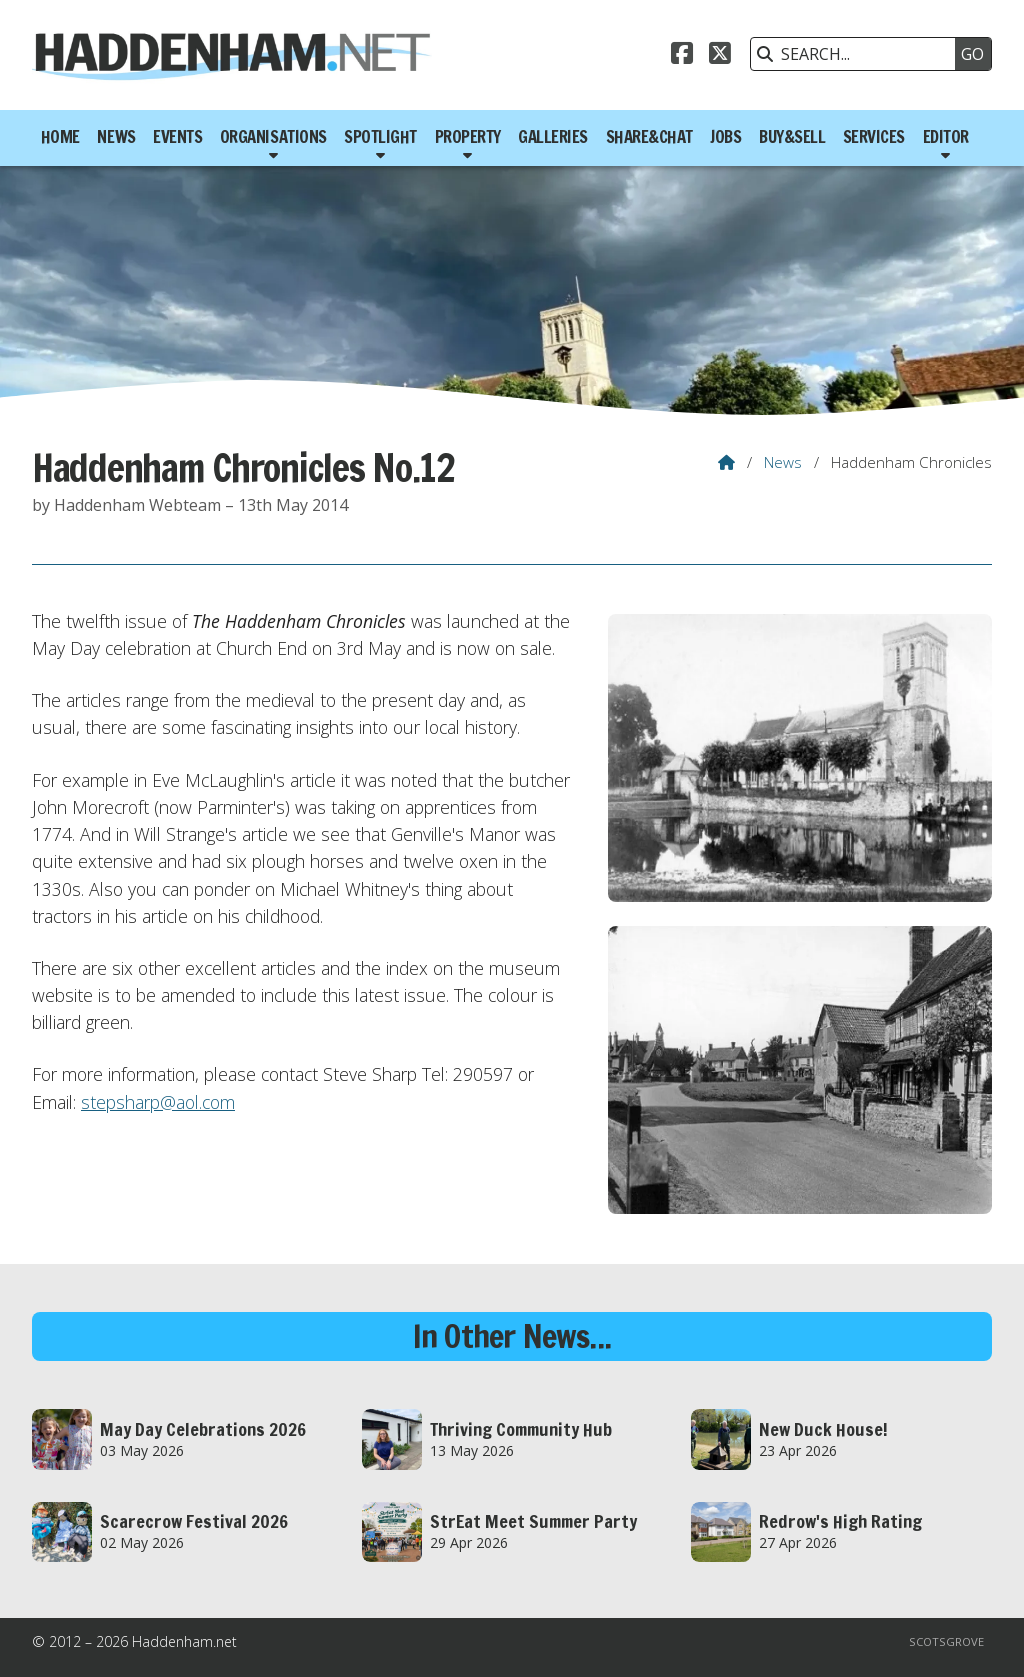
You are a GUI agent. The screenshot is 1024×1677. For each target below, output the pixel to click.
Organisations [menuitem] (273, 136)
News (783, 462)
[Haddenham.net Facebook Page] (682, 56)
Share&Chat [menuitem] (649, 136)
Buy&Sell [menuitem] (792, 136)
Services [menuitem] (874, 136)
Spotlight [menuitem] (380, 136)
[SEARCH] (858, 54)
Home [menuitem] (60, 136)
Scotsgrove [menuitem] (946, 1641)
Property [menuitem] (468, 136)
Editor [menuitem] (946, 136)
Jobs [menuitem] (725, 136)
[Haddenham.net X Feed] (720, 56)
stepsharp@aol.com (158, 1102)
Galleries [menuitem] (553, 136)
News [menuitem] (116, 136)
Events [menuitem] (177, 136)
